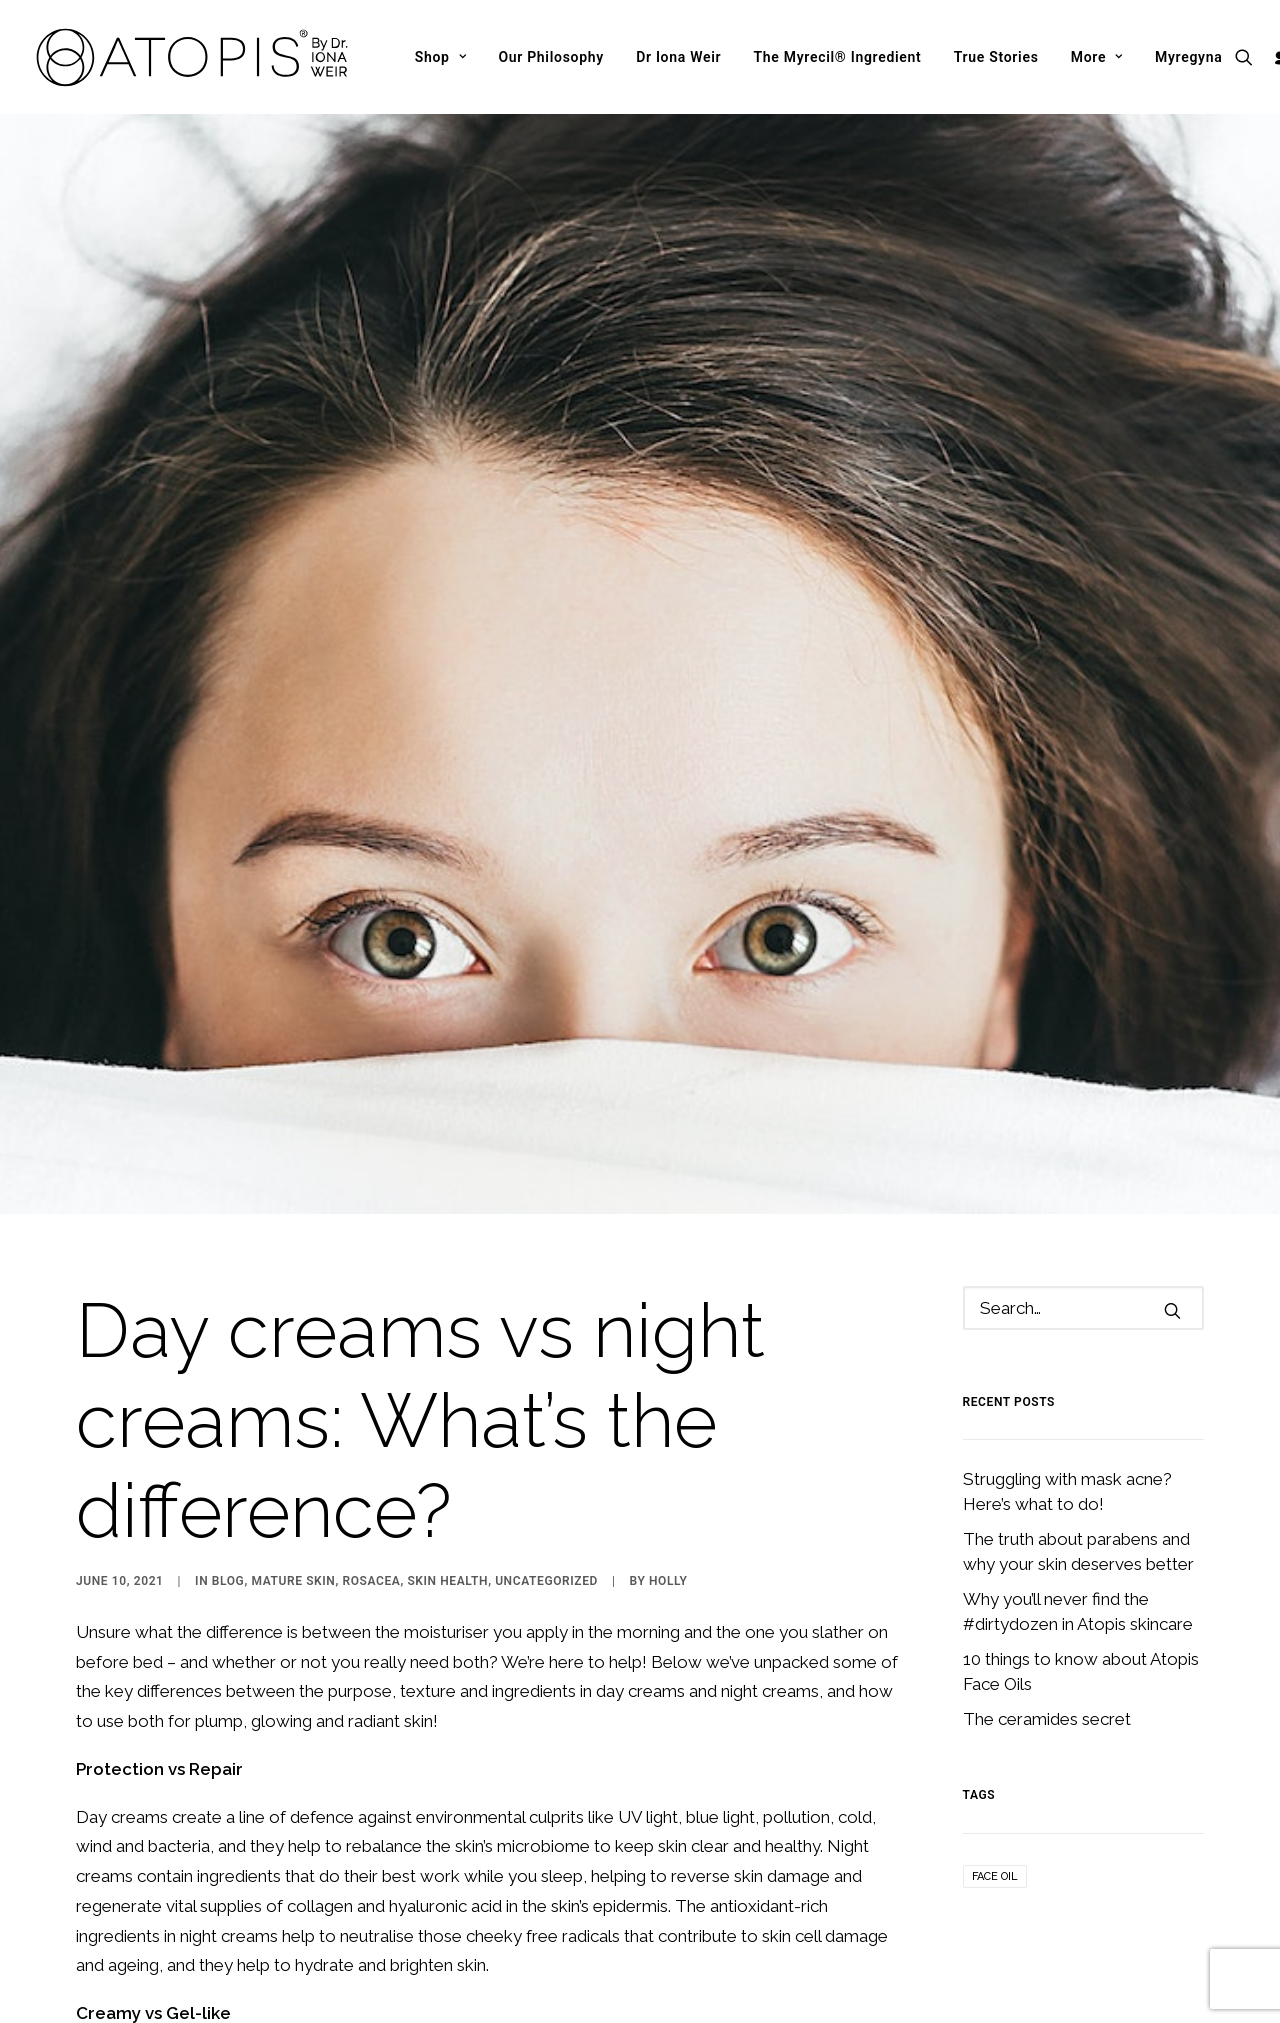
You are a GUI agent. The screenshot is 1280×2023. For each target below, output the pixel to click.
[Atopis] (193, 57)
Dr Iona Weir (678, 57)
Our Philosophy (551, 57)
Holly (668, 1415)
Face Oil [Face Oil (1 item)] (995, 1710)
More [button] (1097, 57)
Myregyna (1189, 57)
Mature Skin (293, 1415)
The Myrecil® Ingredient (837, 57)
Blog (228, 1415)
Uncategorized (546, 1415)
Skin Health (447, 1415)
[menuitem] (441, 57)
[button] (1248, 57)
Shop (441, 57)
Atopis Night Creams (411, 1925)
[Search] (1084, 1142)
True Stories (996, 57)
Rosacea (371, 1415)
